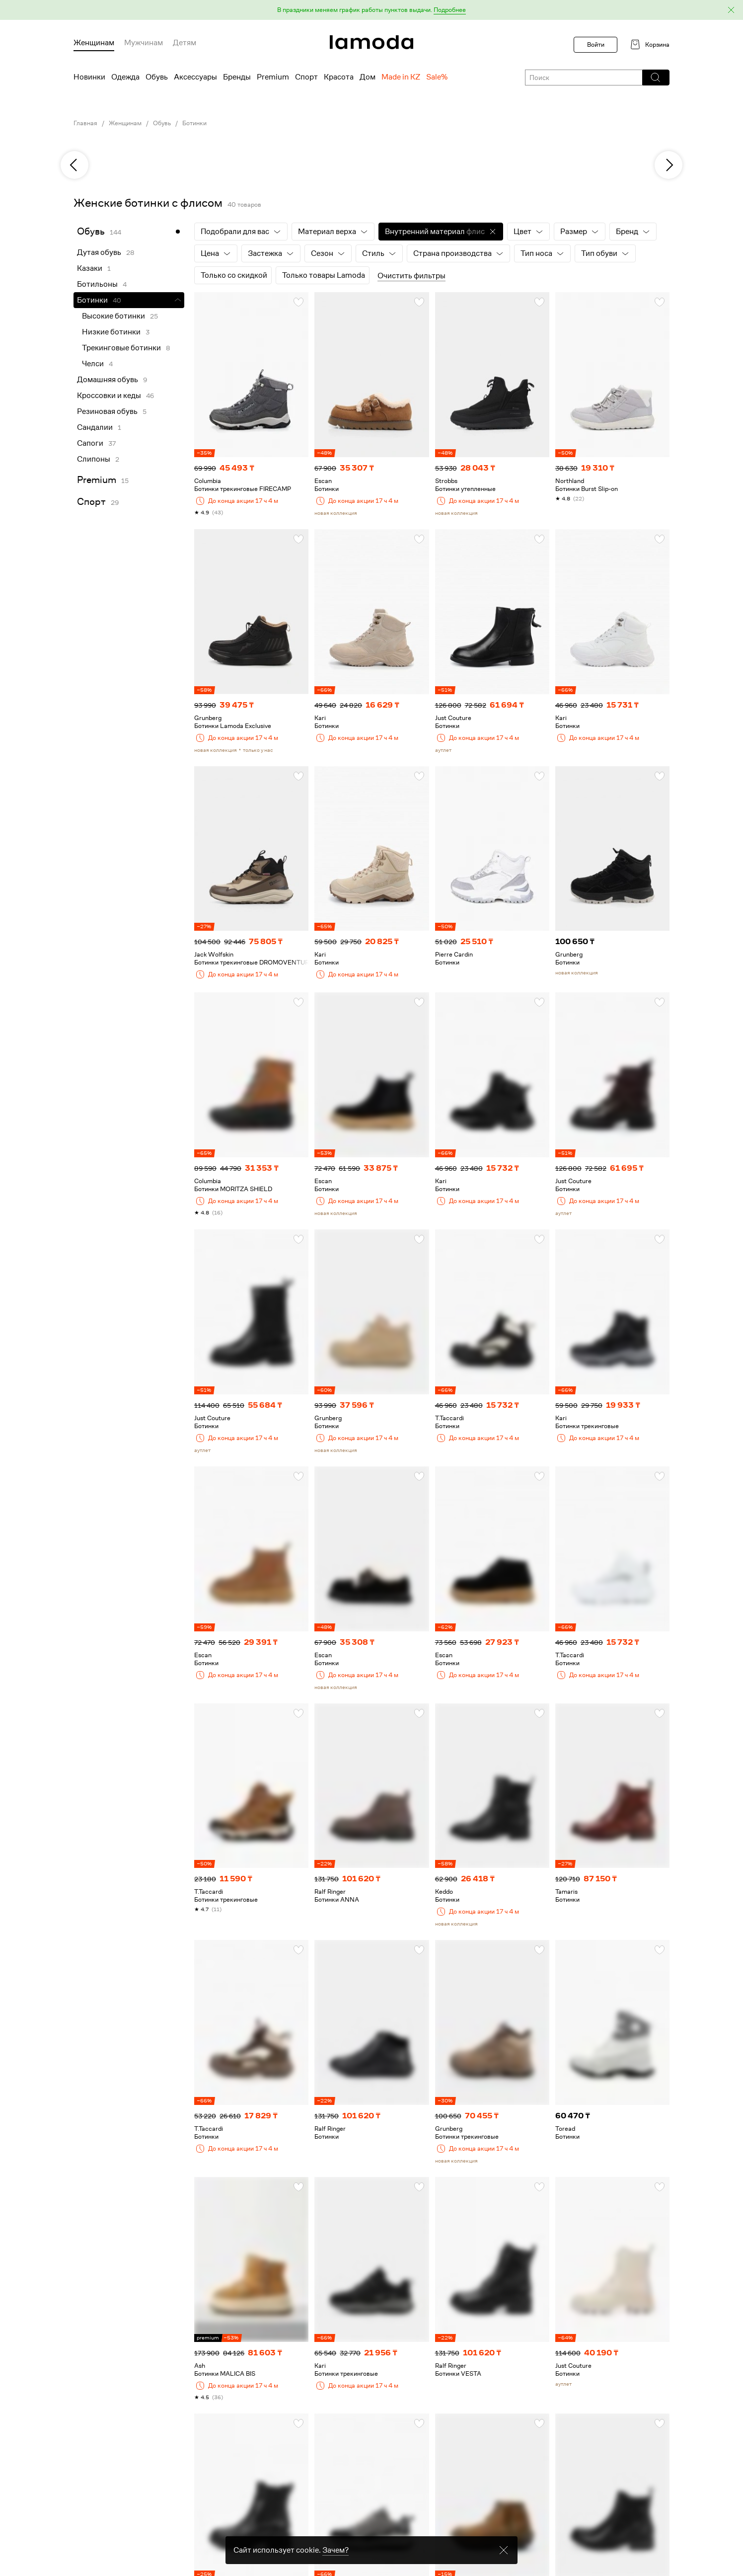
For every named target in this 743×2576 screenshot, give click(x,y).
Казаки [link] (89, 268)
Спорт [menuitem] (306, 77)
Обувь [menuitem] (157, 77)
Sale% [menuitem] (436, 77)
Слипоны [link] (93, 459)
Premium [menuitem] (273, 77)
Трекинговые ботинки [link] (121, 348)
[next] (668, 165)
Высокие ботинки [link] (113, 316)
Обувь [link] (162, 123)
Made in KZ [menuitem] (400, 77)
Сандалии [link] (95, 427)
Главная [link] (85, 123)
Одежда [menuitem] (125, 77)
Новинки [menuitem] (89, 77)
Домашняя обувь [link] (107, 380)
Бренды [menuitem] (237, 77)
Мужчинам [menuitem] (143, 43)
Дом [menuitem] (367, 77)
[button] (371, 10)
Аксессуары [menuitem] (195, 77)
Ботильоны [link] (97, 284)
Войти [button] (595, 44)
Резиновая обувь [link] (107, 411)
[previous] (74, 165)
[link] (371, 42)
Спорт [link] (91, 501)
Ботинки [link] (194, 123)
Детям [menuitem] (184, 43)
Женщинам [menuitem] (94, 43)
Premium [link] (96, 479)
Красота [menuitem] (339, 77)
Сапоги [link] (90, 443)
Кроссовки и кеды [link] (109, 396)
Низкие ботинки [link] (111, 332)
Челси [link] (93, 364)
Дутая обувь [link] (99, 252)
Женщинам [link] (125, 123)
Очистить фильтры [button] (411, 276)
